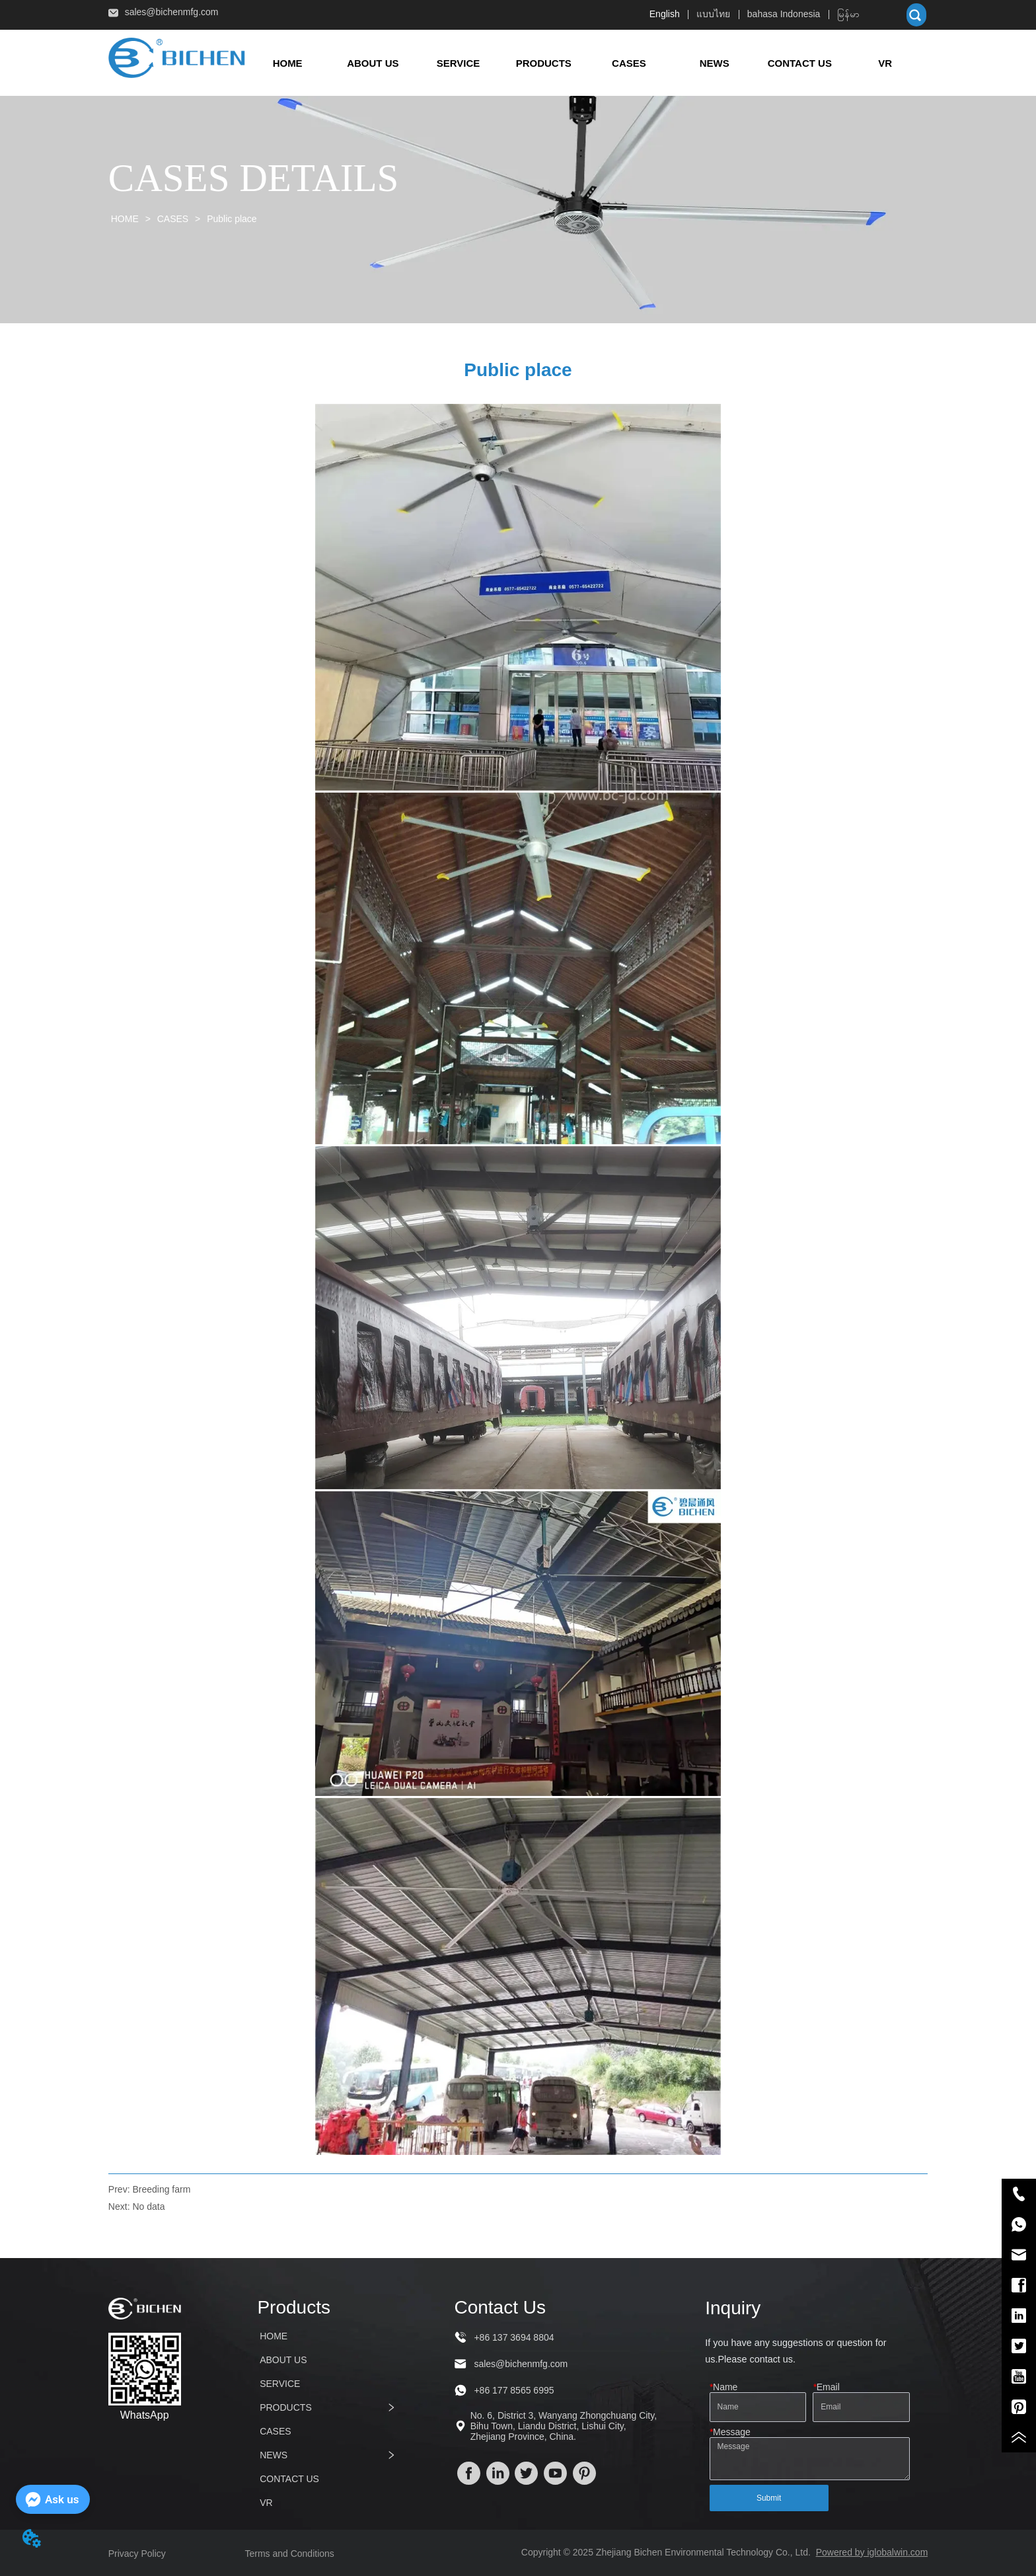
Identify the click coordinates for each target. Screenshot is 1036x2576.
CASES (173, 219)
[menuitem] (543, 62)
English (664, 14)
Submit (769, 2498)
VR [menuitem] (885, 63)
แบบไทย (713, 14)
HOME (124, 219)
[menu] (586, 62)
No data (148, 2206)
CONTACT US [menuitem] (800, 63)
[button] (544, 63)
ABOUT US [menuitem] (372, 63)
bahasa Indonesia (784, 14)
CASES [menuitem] (629, 63)
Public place (230, 219)
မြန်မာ (848, 14)
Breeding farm (161, 2189)
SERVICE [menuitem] (458, 63)
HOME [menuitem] (288, 63)
